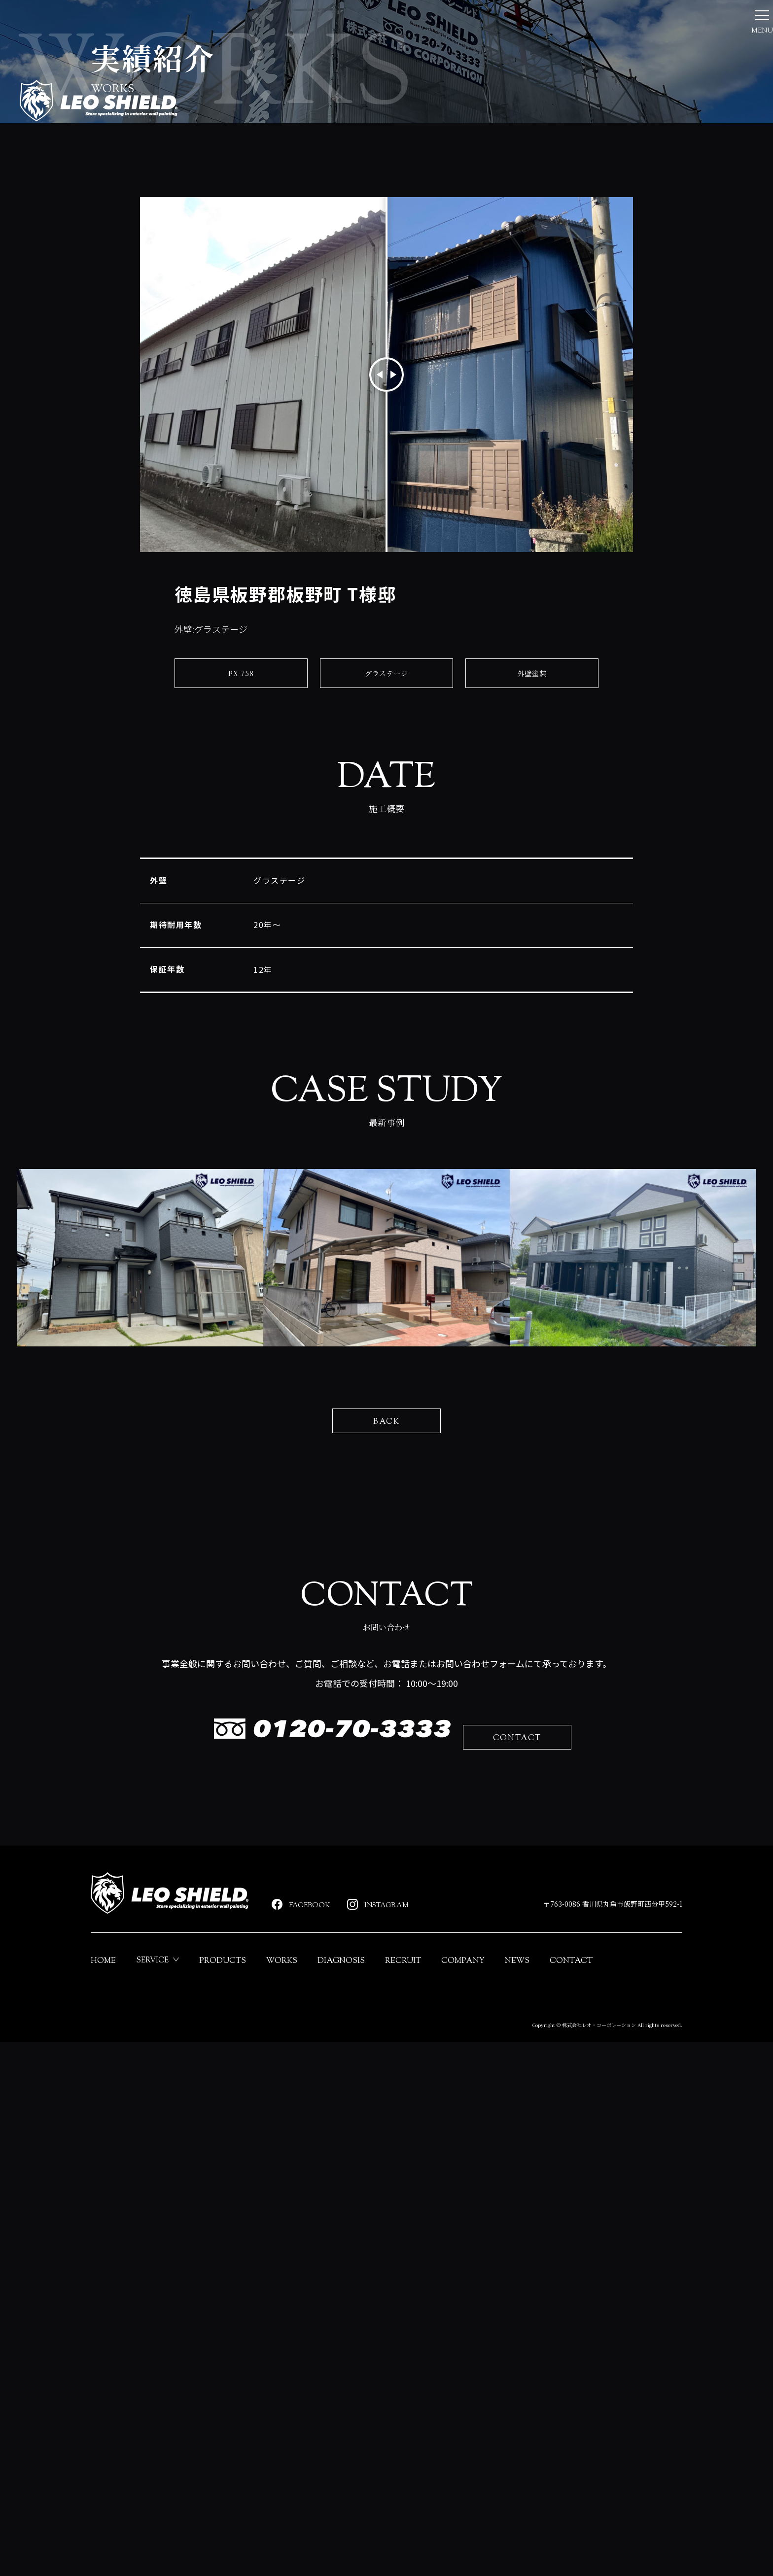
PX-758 (241, 870)
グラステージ (387, 870)
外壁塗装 (531, 870)
